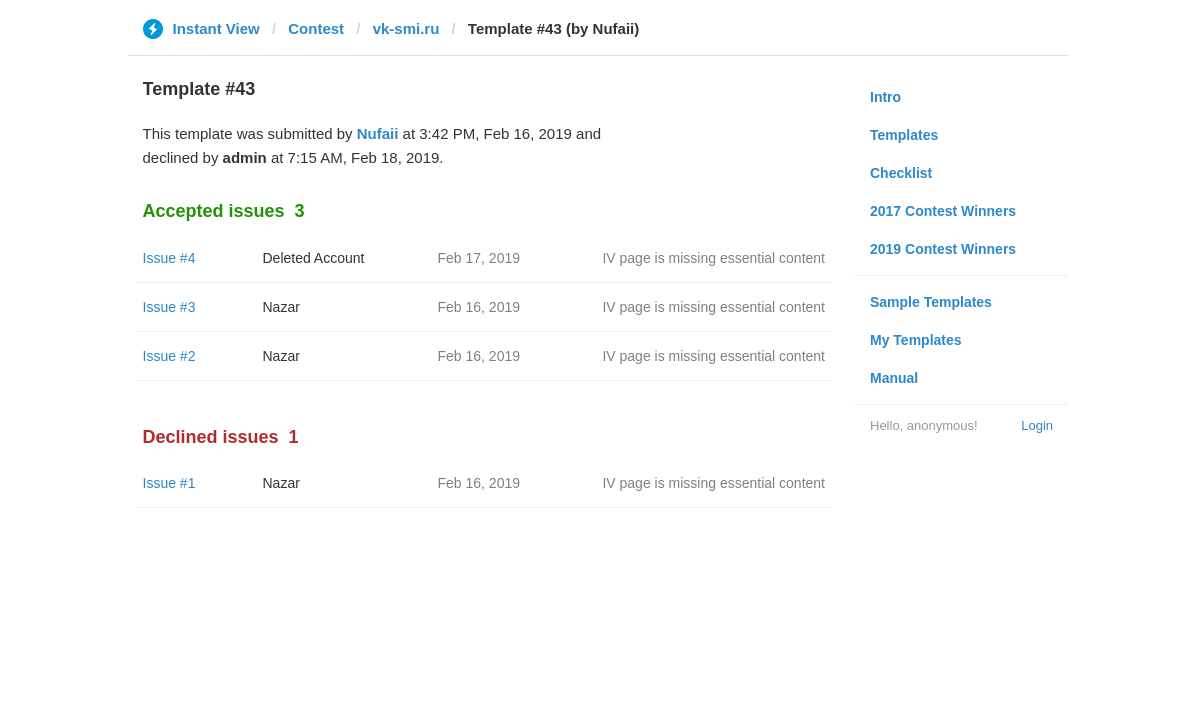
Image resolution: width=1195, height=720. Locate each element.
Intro (885, 97)
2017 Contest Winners (943, 211)
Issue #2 (169, 356)
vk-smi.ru (406, 28)
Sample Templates (931, 302)
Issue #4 (169, 258)
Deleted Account (314, 258)
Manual (894, 378)
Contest (316, 28)
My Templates (916, 340)
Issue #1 (169, 483)
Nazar (281, 307)
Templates (904, 135)
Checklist (901, 173)
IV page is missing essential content (713, 258)
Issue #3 (169, 307)
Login (1037, 425)
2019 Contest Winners (943, 249)
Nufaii (378, 133)
